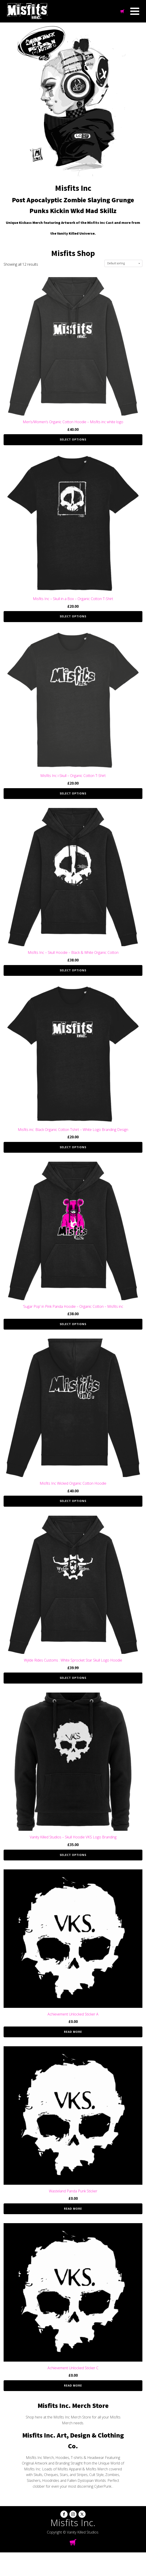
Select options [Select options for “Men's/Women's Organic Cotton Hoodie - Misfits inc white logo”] (73, 439)
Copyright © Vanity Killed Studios (72, 2532)
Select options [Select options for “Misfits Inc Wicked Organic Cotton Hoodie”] (73, 1501)
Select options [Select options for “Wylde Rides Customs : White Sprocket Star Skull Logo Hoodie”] (73, 1678)
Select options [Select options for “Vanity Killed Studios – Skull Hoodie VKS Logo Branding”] (73, 1855)
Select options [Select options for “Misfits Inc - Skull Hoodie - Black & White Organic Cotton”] (73, 970)
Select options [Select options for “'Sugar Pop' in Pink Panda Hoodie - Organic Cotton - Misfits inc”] (73, 1324)
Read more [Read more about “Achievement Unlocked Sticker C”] (73, 2385)
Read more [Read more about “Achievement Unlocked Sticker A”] (73, 2032)
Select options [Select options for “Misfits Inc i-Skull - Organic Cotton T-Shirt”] (73, 793)
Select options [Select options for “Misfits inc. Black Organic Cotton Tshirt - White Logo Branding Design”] (73, 1147)
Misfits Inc (73, 188)
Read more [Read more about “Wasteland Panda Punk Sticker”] (73, 2209)
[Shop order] (123, 263)
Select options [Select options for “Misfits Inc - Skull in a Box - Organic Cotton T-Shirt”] (73, 616)
